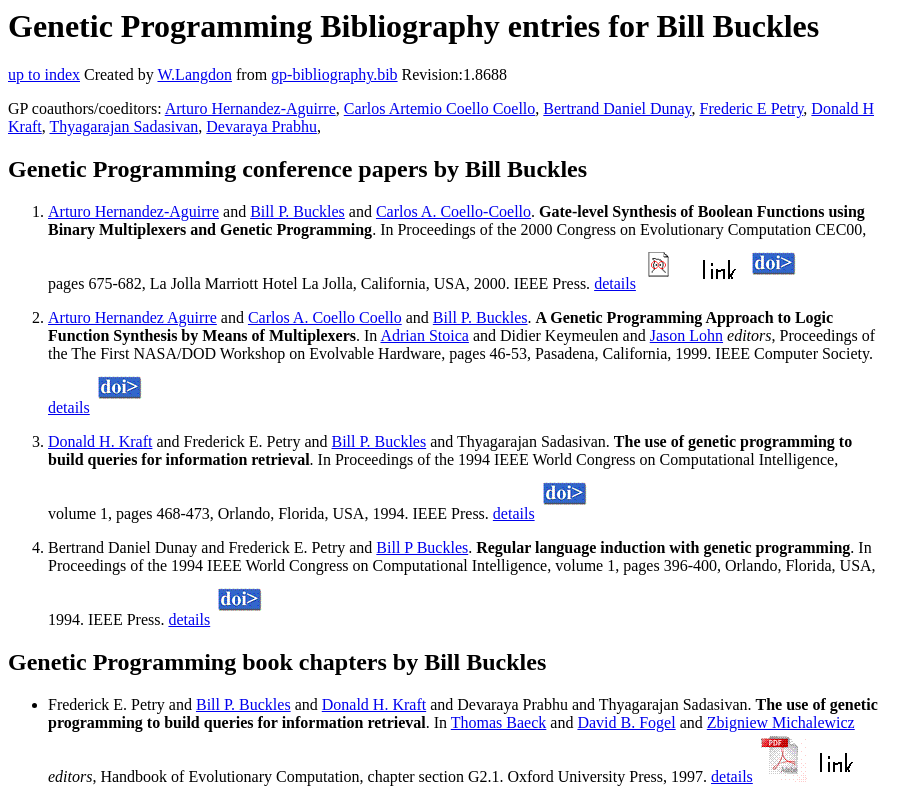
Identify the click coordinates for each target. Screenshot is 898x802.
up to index (44, 74)
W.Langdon (194, 74)
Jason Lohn (686, 335)
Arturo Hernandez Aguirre (132, 317)
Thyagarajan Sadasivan (123, 126)
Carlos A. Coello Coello (325, 317)
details (615, 283)
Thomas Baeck (499, 722)
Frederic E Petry (752, 108)
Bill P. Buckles (297, 211)
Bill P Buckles (422, 547)
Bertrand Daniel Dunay (617, 108)
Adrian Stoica (424, 335)
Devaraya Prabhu (261, 126)
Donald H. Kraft (100, 441)
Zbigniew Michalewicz (781, 722)
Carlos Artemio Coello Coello (440, 108)
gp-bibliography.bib (334, 74)
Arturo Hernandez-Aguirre (250, 108)
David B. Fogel (626, 722)
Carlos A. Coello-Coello (453, 211)
